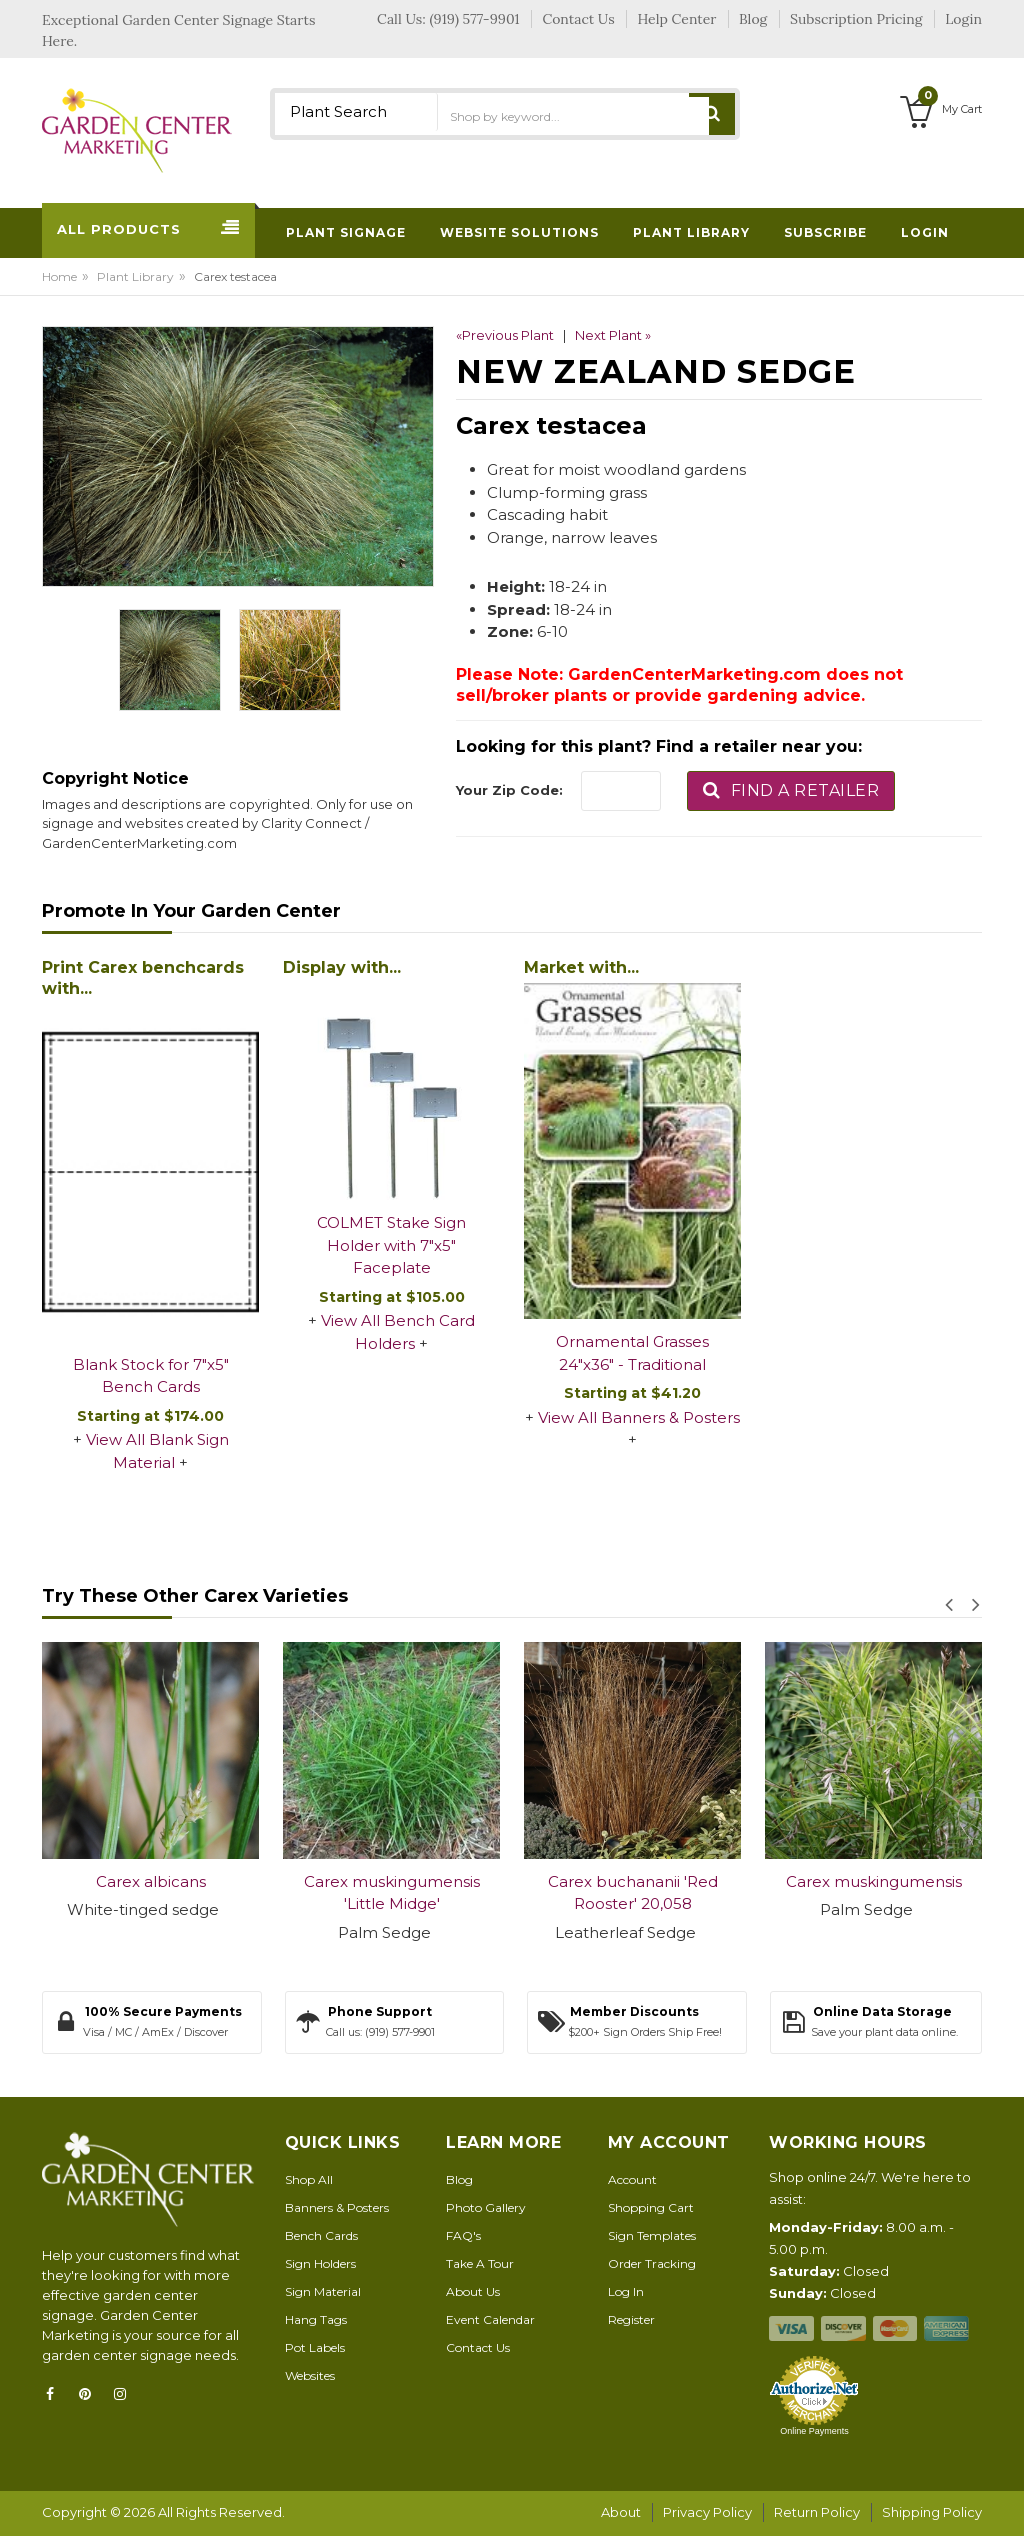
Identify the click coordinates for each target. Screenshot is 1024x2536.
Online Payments (814, 2431)
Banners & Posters (337, 2207)
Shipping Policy (932, 2512)
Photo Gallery (486, 2207)
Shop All (309, 2179)
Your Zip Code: (509, 790)
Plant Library (135, 276)
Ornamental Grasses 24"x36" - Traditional (632, 1353)
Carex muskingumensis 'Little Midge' (392, 1893)
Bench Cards (321, 2235)
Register (631, 2319)
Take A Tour (480, 2263)
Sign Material (323, 2291)
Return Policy (817, 2512)
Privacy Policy (707, 2512)
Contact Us (478, 2347)
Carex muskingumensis (874, 1881)
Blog (459, 2179)
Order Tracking (652, 2263)
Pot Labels (315, 2347)
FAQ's (463, 2235)
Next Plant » (613, 335)
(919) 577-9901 (475, 19)
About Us (473, 2291)
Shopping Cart (651, 2207)
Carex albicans (151, 1881)
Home (59, 276)
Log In (626, 2291)
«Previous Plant (505, 335)
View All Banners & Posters (639, 1417)
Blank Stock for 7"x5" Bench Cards (151, 1376)
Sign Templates (652, 2235)
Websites (310, 2375)
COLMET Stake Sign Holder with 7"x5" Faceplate (391, 1245)
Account (632, 2179)
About (621, 2512)
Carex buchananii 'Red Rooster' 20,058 (633, 1893)
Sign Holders (320, 2263)
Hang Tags (316, 2319)
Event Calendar (490, 2319)
